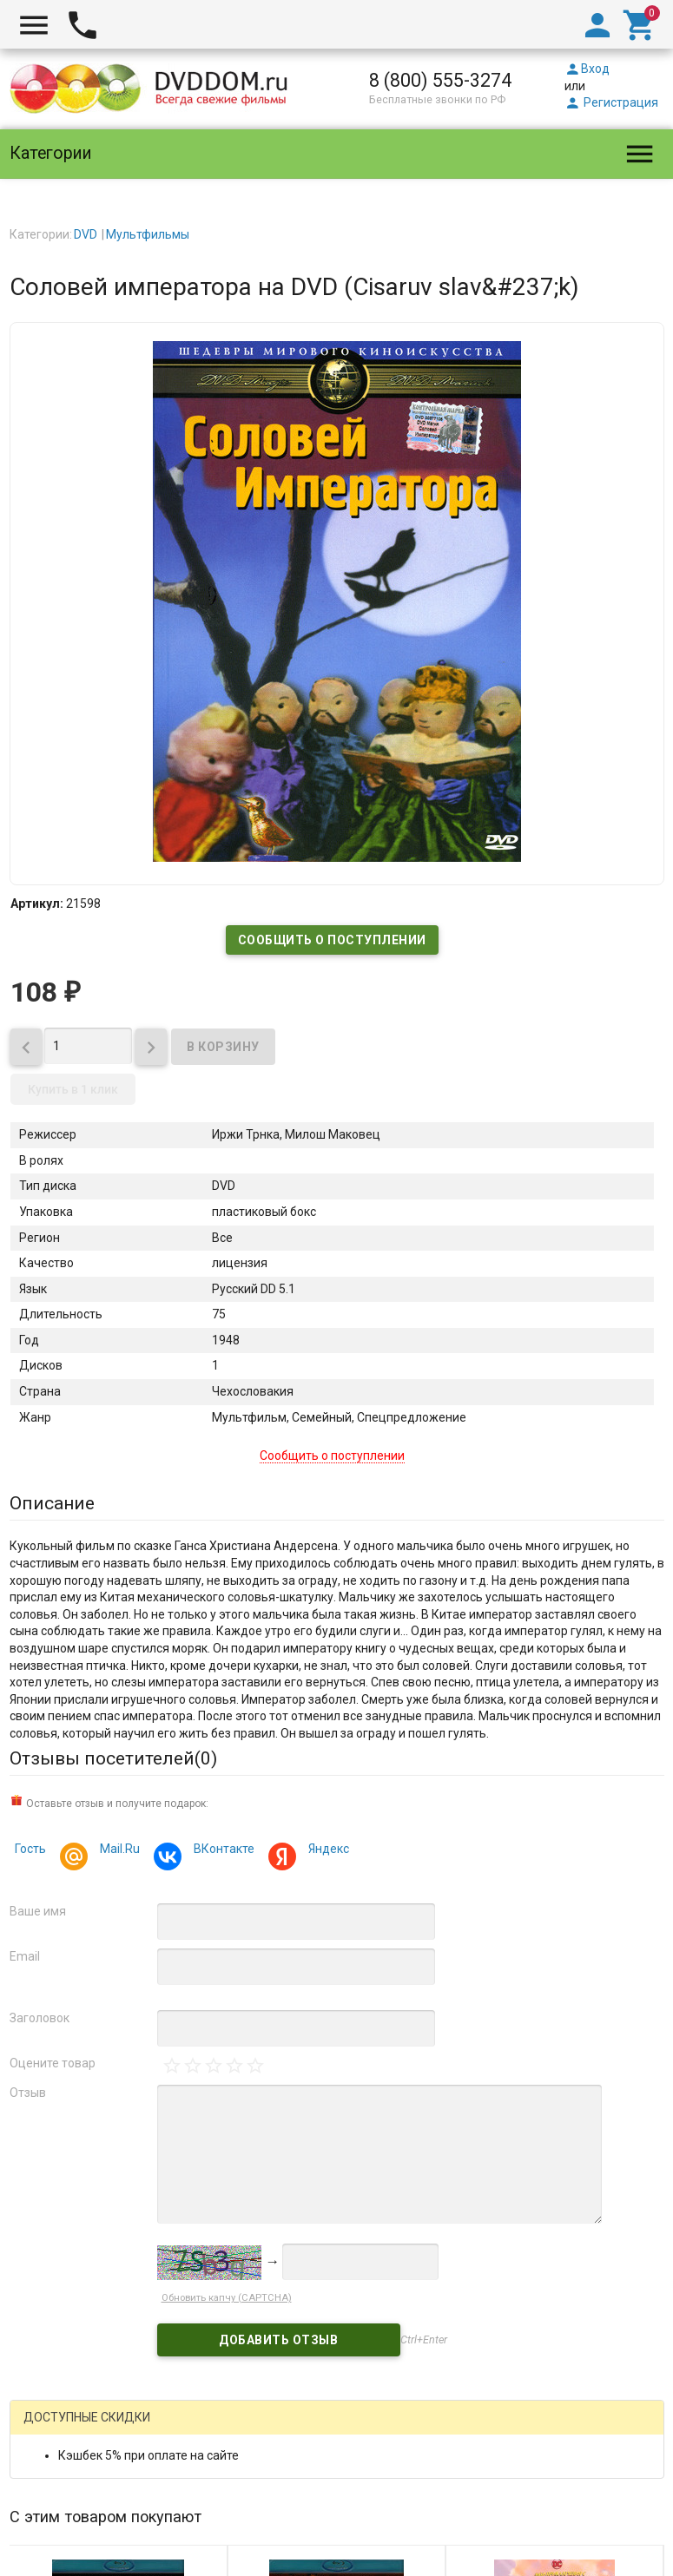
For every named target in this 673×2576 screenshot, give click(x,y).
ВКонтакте (221, 1851)
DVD (85, 234)
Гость (30, 1849)
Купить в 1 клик (73, 1089)
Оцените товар (53, 2063)
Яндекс (326, 1851)
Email (25, 1956)
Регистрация (611, 102)
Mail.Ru (117, 1851)
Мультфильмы (147, 234)
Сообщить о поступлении (332, 940)
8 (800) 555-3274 (440, 80)
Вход (587, 69)
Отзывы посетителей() (113, 1758)
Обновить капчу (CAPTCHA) (227, 2297)
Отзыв (28, 2093)
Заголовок (39, 2018)
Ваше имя (38, 1911)
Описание (52, 1503)
